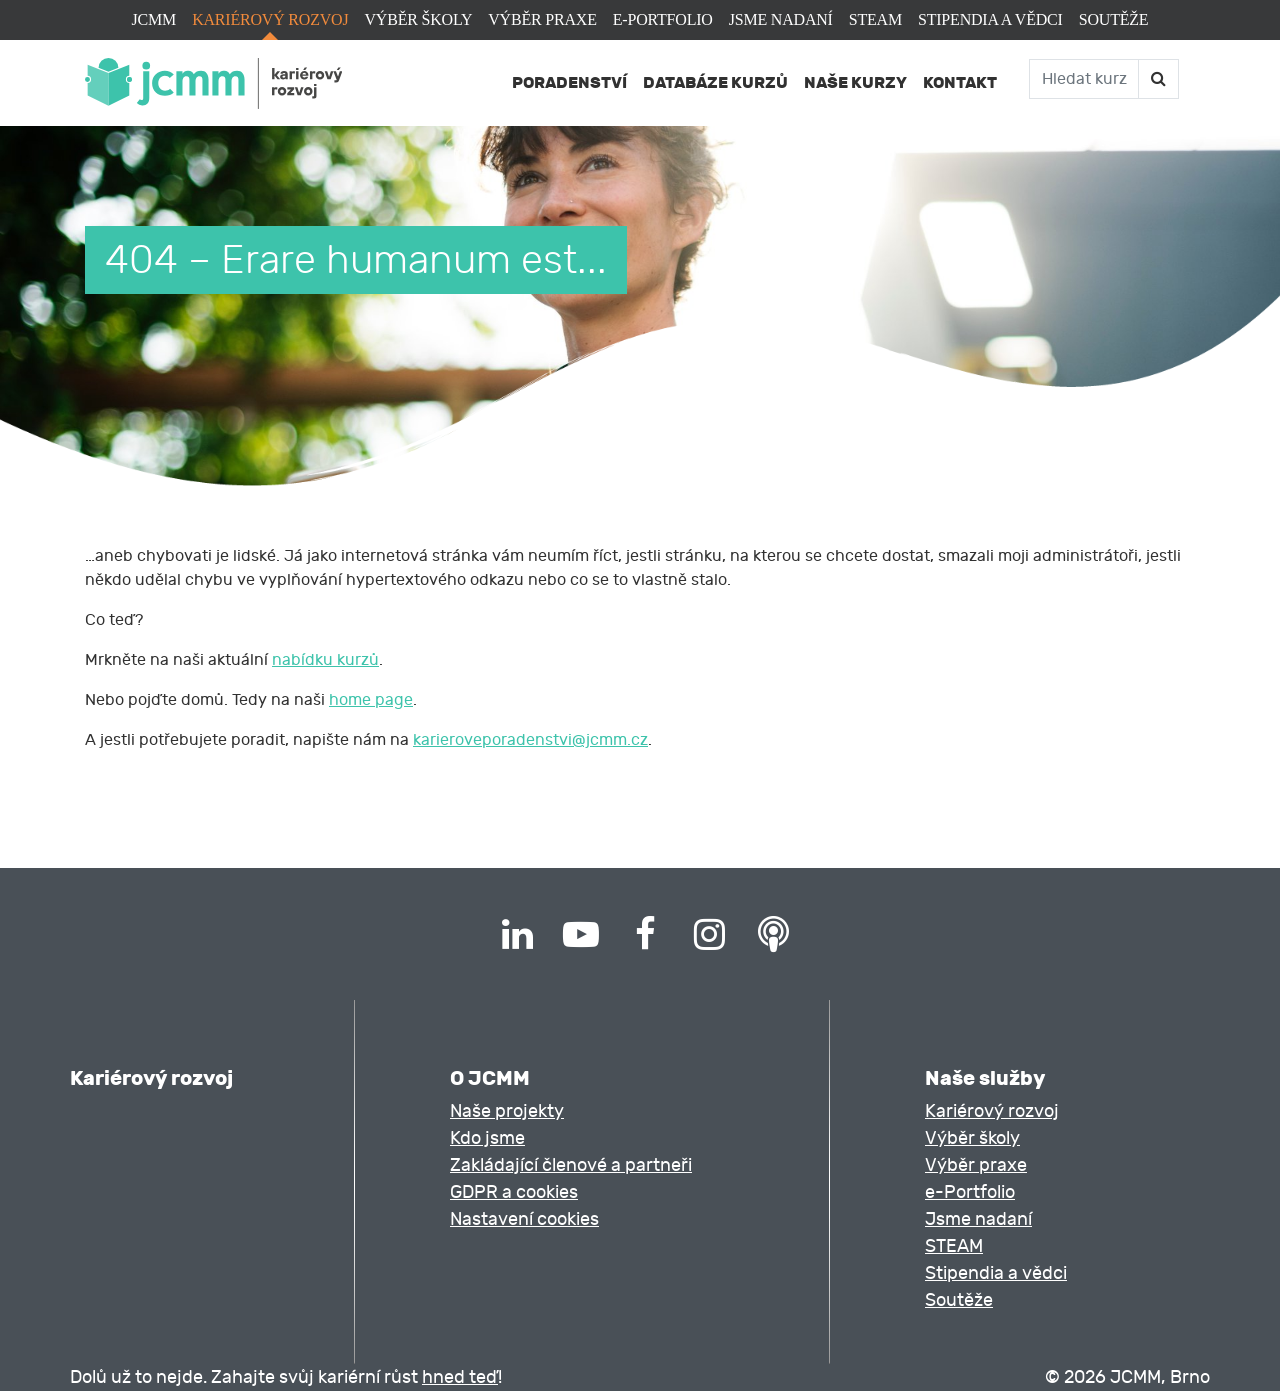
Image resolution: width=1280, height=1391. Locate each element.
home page (371, 700)
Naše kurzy (855, 82)
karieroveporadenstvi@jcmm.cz (530, 740)
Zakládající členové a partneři (571, 1165)
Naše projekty (507, 1111)
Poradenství (569, 82)
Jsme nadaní (781, 19)
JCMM (154, 19)
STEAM (875, 19)
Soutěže (1114, 19)
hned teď (460, 1377)
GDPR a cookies (514, 1192)
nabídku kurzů (325, 660)
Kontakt (960, 82)
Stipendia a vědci (990, 19)
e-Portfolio (663, 19)
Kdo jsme (487, 1138)
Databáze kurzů (715, 82)
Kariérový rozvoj (270, 19)
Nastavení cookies (524, 1219)
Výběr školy (418, 19)
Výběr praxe (542, 19)
